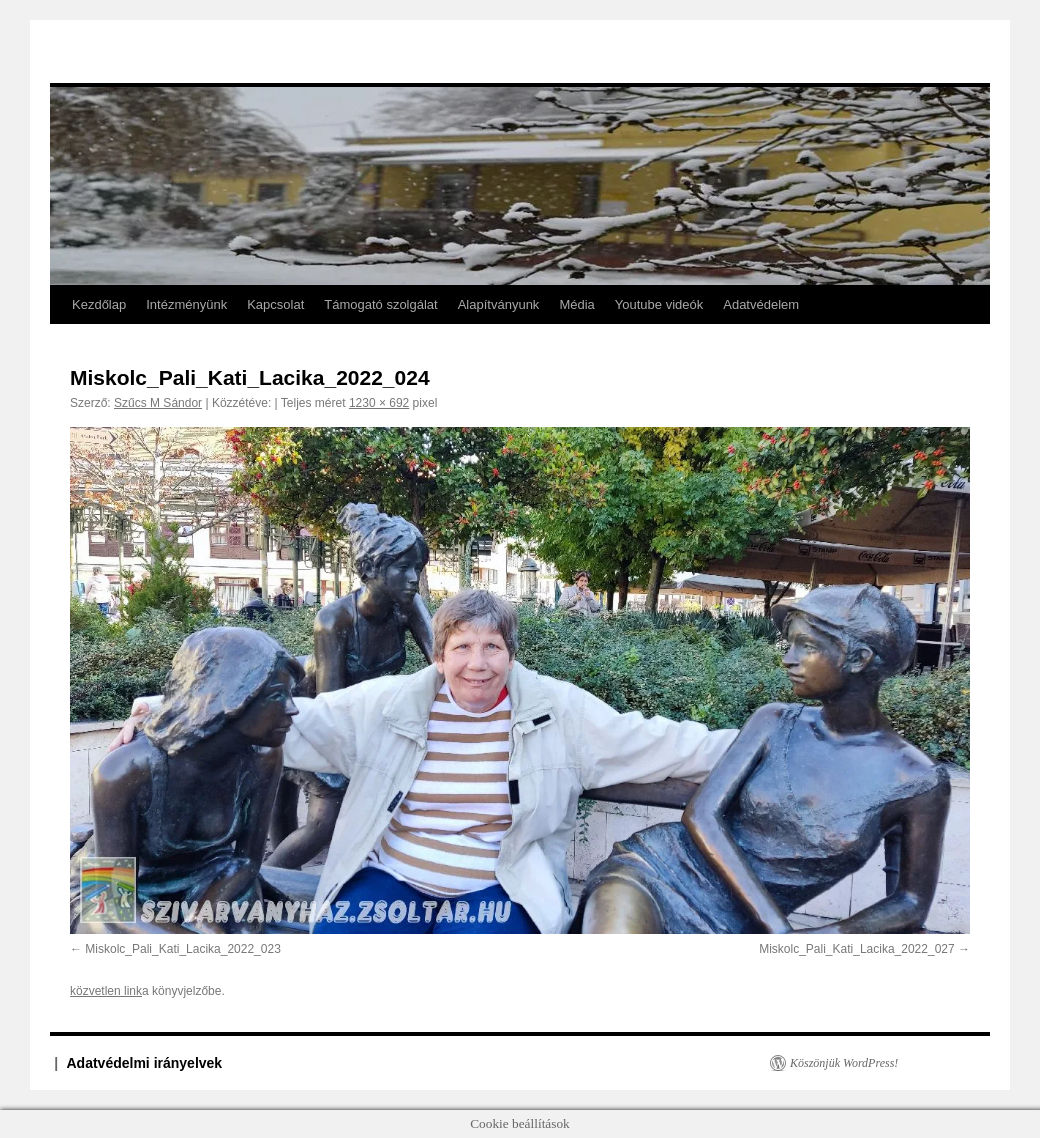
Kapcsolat (275, 304)
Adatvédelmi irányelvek (145, 1063)
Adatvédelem (761, 304)
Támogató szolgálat (380, 304)
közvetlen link (106, 991)
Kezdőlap (99, 304)
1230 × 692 (379, 403)
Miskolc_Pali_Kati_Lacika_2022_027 (856, 949)
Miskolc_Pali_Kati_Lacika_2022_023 (182, 949)
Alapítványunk (499, 304)
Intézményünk (186, 304)
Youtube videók (659, 304)
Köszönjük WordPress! (844, 1063)
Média (576, 304)
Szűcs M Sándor (158, 403)
